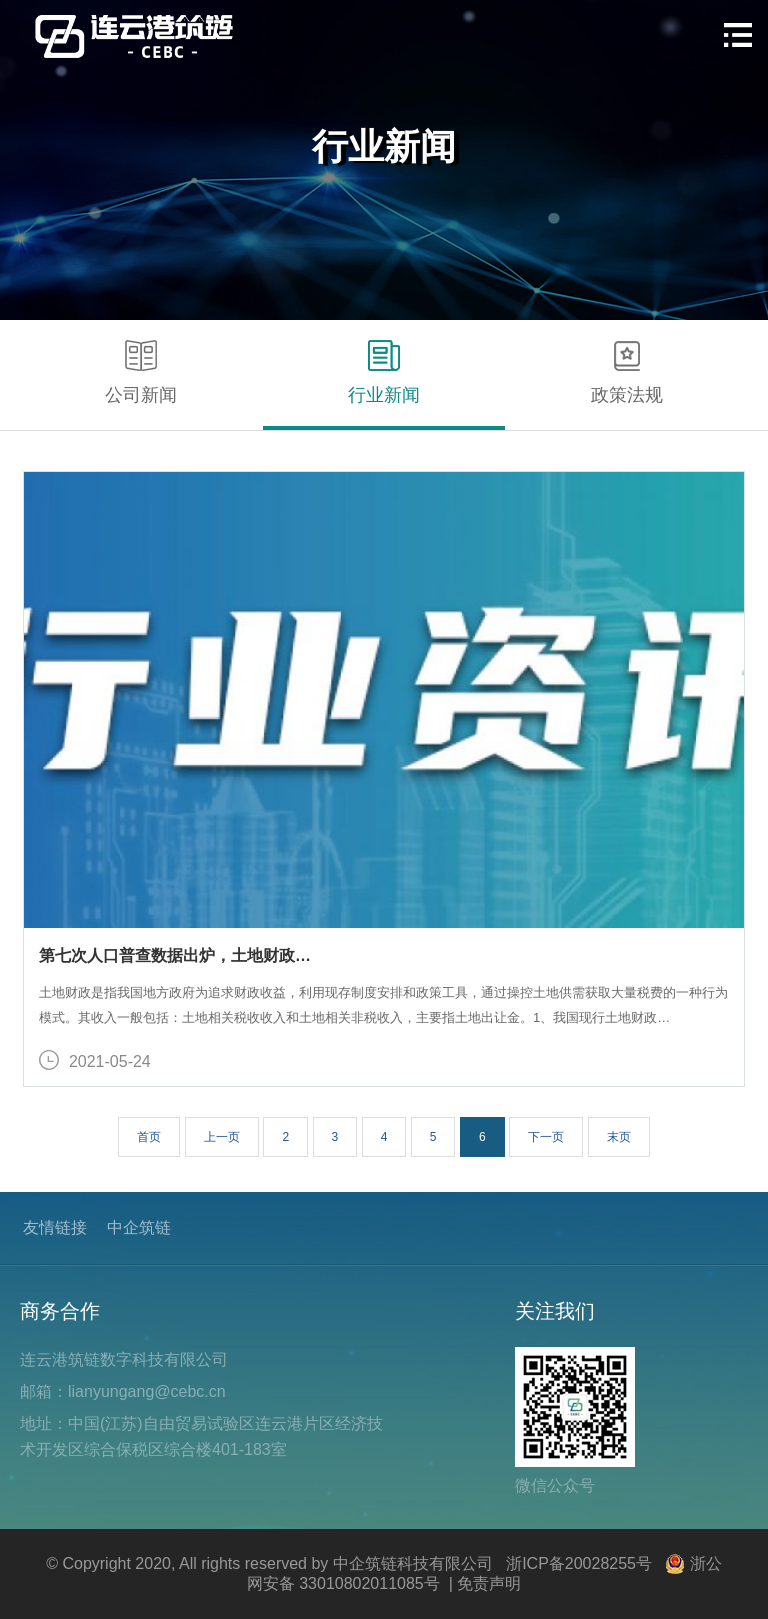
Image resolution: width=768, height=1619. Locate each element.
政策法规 (627, 372)
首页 (149, 1137)
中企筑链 (139, 1227)
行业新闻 (384, 372)
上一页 (222, 1137)
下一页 (546, 1137)
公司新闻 (141, 372)
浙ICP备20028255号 (579, 1563)
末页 (619, 1137)
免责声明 (489, 1583)
